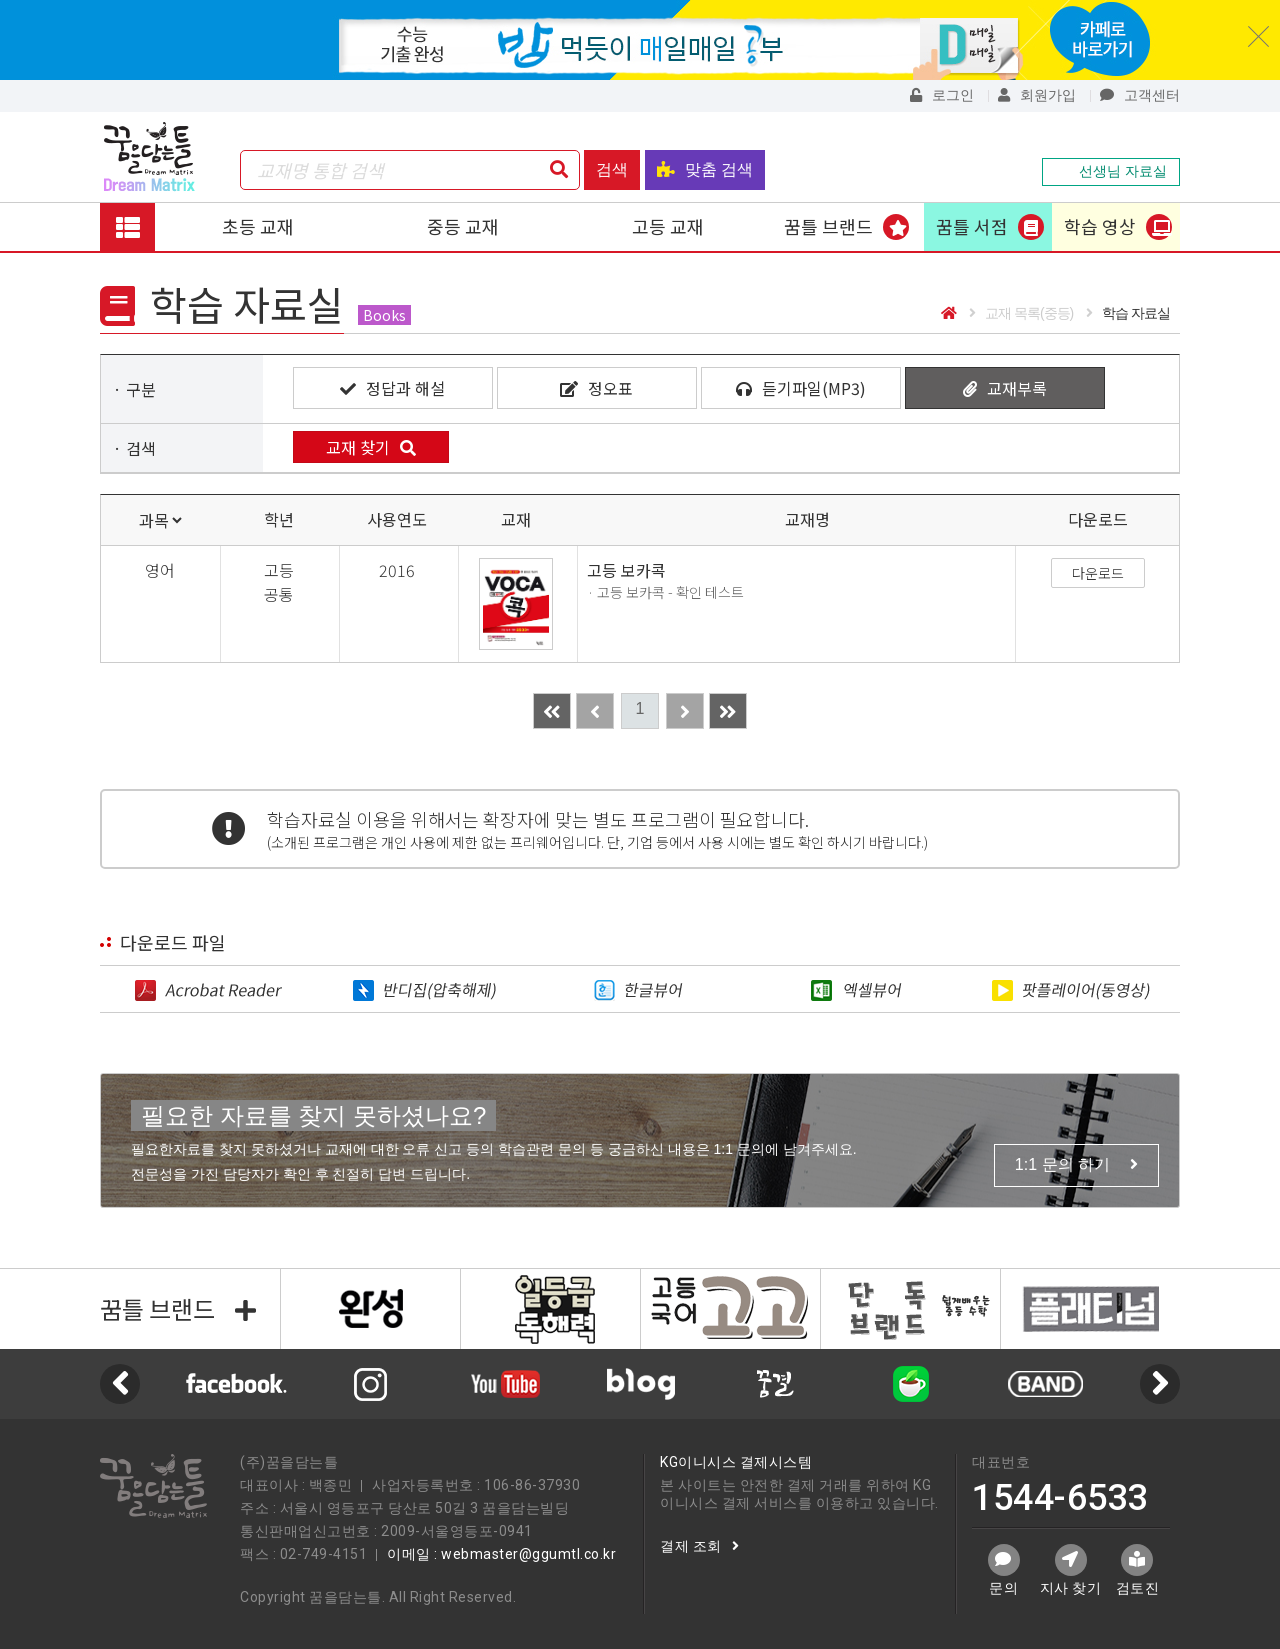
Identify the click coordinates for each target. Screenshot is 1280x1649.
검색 (612, 169)
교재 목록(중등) (1021, 313)
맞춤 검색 (705, 169)
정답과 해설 (392, 388)
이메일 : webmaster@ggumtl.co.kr (501, 1554)
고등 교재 (668, 226)
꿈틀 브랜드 (828, 226)
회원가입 (1037, 95)
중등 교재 (463, 226)
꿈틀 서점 (972, 226)
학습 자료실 (1128, 313)
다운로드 (1098, 573)
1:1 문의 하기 (1076, 1164)
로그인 (942, 95)
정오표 (596, 388)
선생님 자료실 (1111, 171)
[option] (640, 1384)
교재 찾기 (371, 447)
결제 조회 (699, 1546)
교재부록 (1005, 388)
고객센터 (1140, 95)
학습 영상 (1100, 226)
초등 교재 (258, 226)
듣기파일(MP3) (801, 388)
